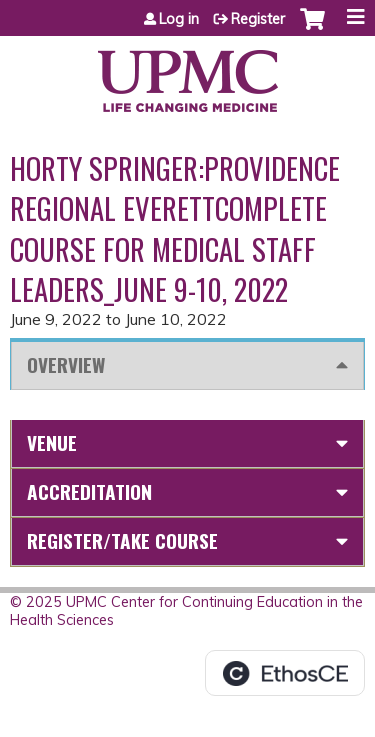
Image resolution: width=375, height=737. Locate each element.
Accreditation (89, 491)
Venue (52, 442)
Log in (179, 19)
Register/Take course (122, 540)
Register (258, 19)
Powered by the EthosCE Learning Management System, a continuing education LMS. (285, 673)
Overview (66, 364)
